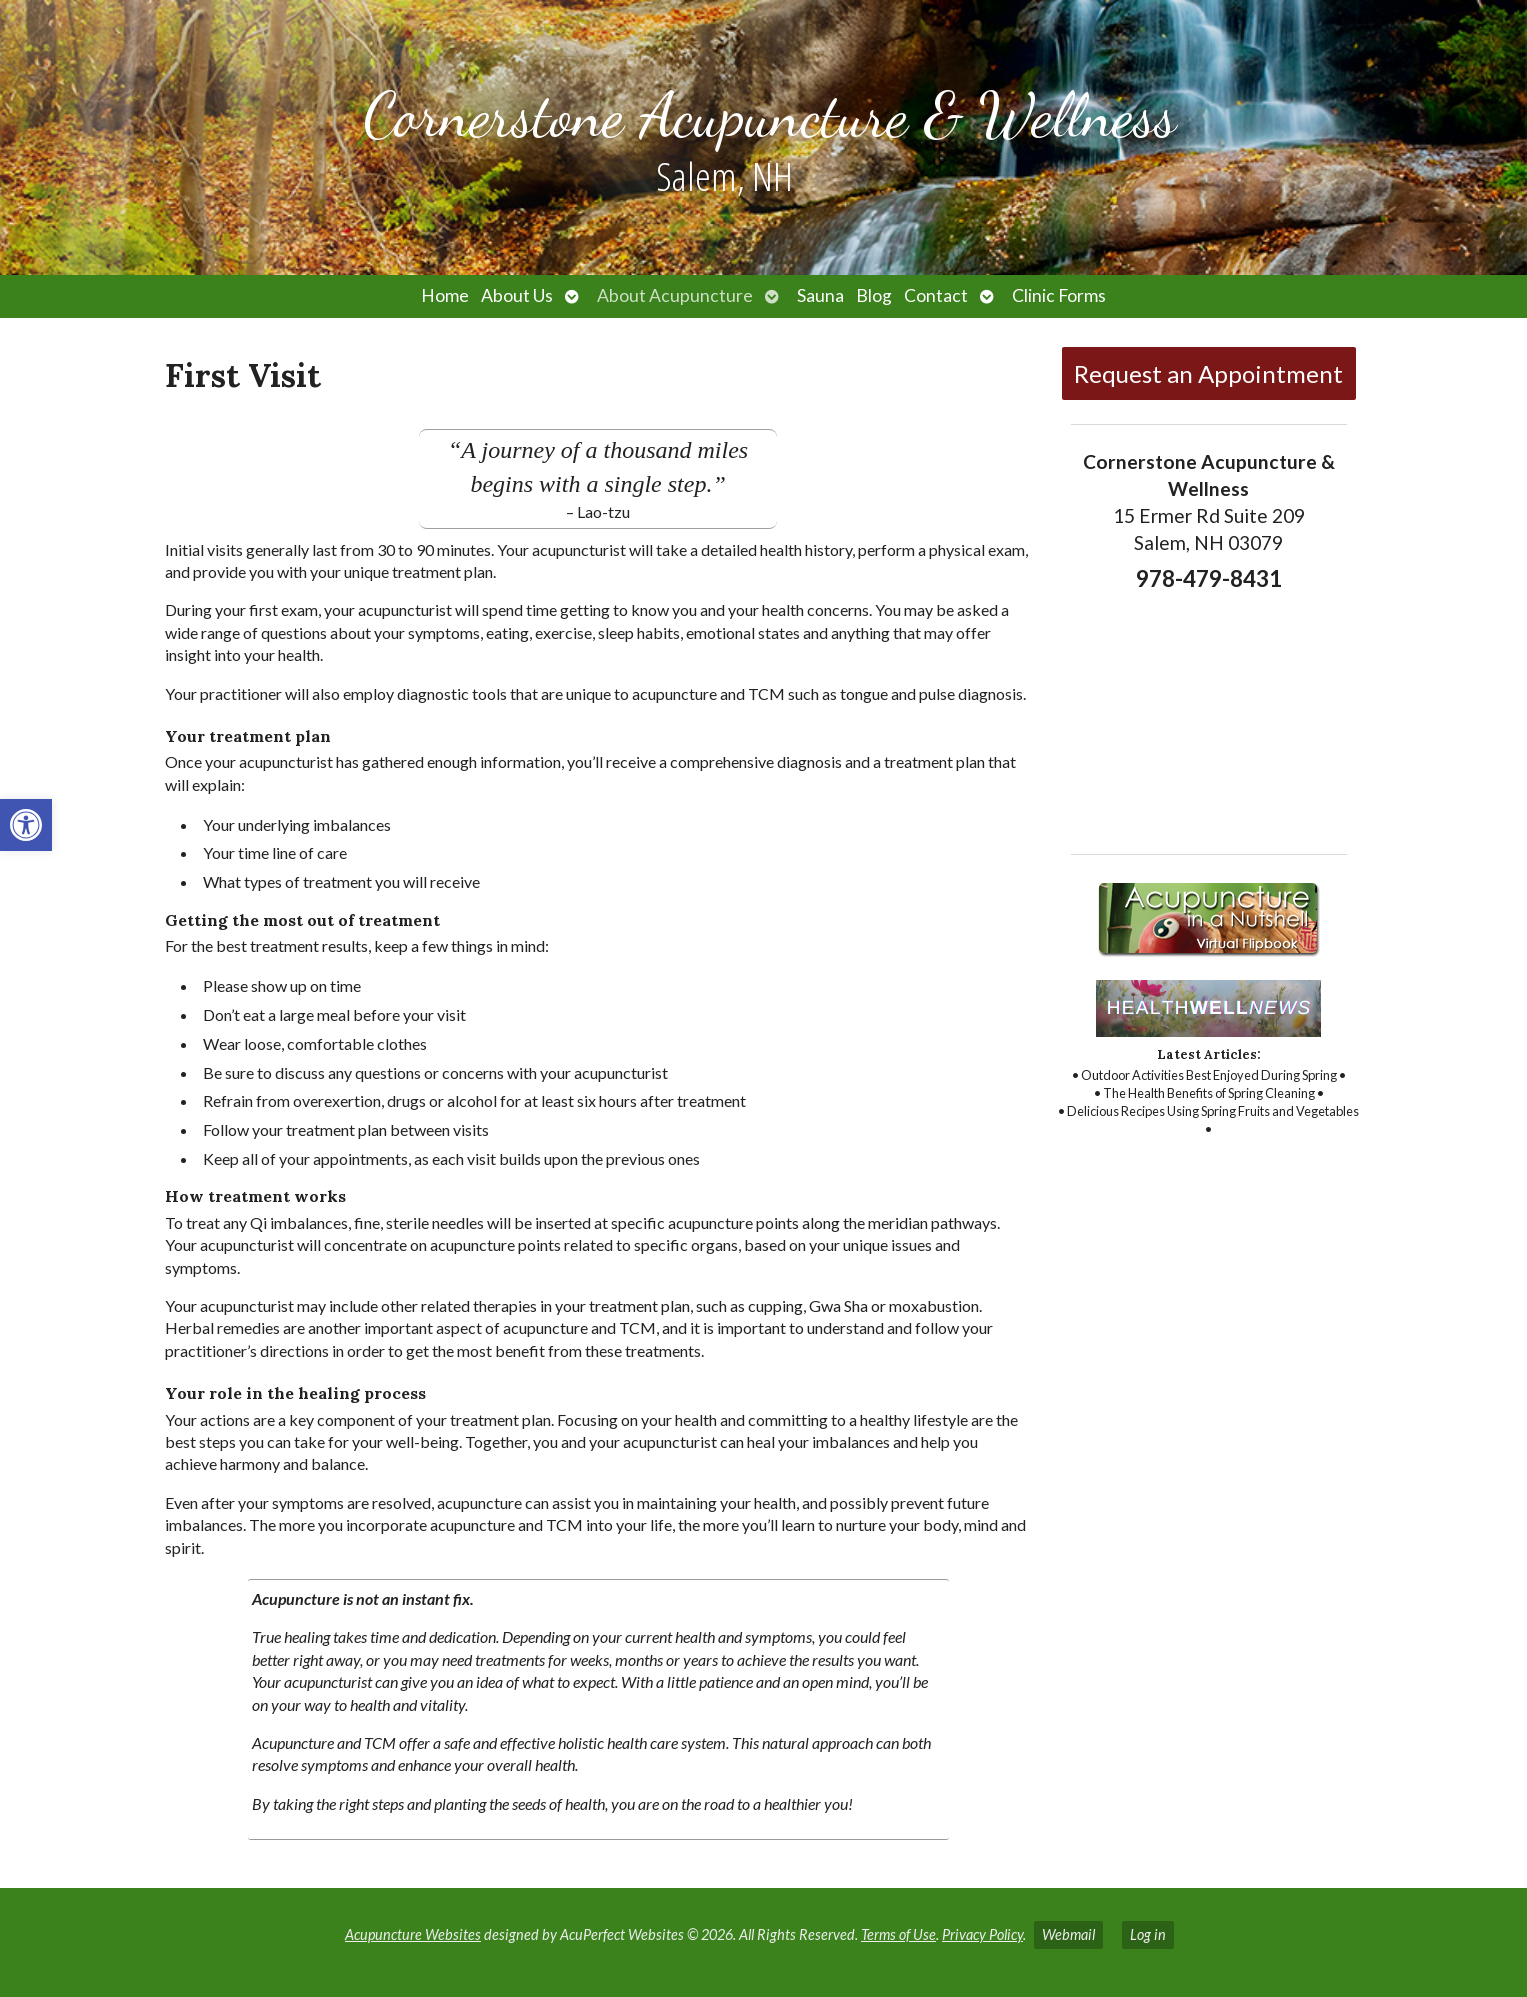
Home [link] (445, 295)
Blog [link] (874, 295)
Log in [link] (1148, 1934)
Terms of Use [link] (898, 1934)
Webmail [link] (1068, 1934)
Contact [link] (936, 295)
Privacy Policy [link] (982, 1934)
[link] (26, 825)
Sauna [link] (820, 295)
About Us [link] (517, 295)
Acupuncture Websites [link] (413, 1934)
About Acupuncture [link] (675, 295)
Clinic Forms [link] (1059, 295)
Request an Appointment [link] (1208, 373)
